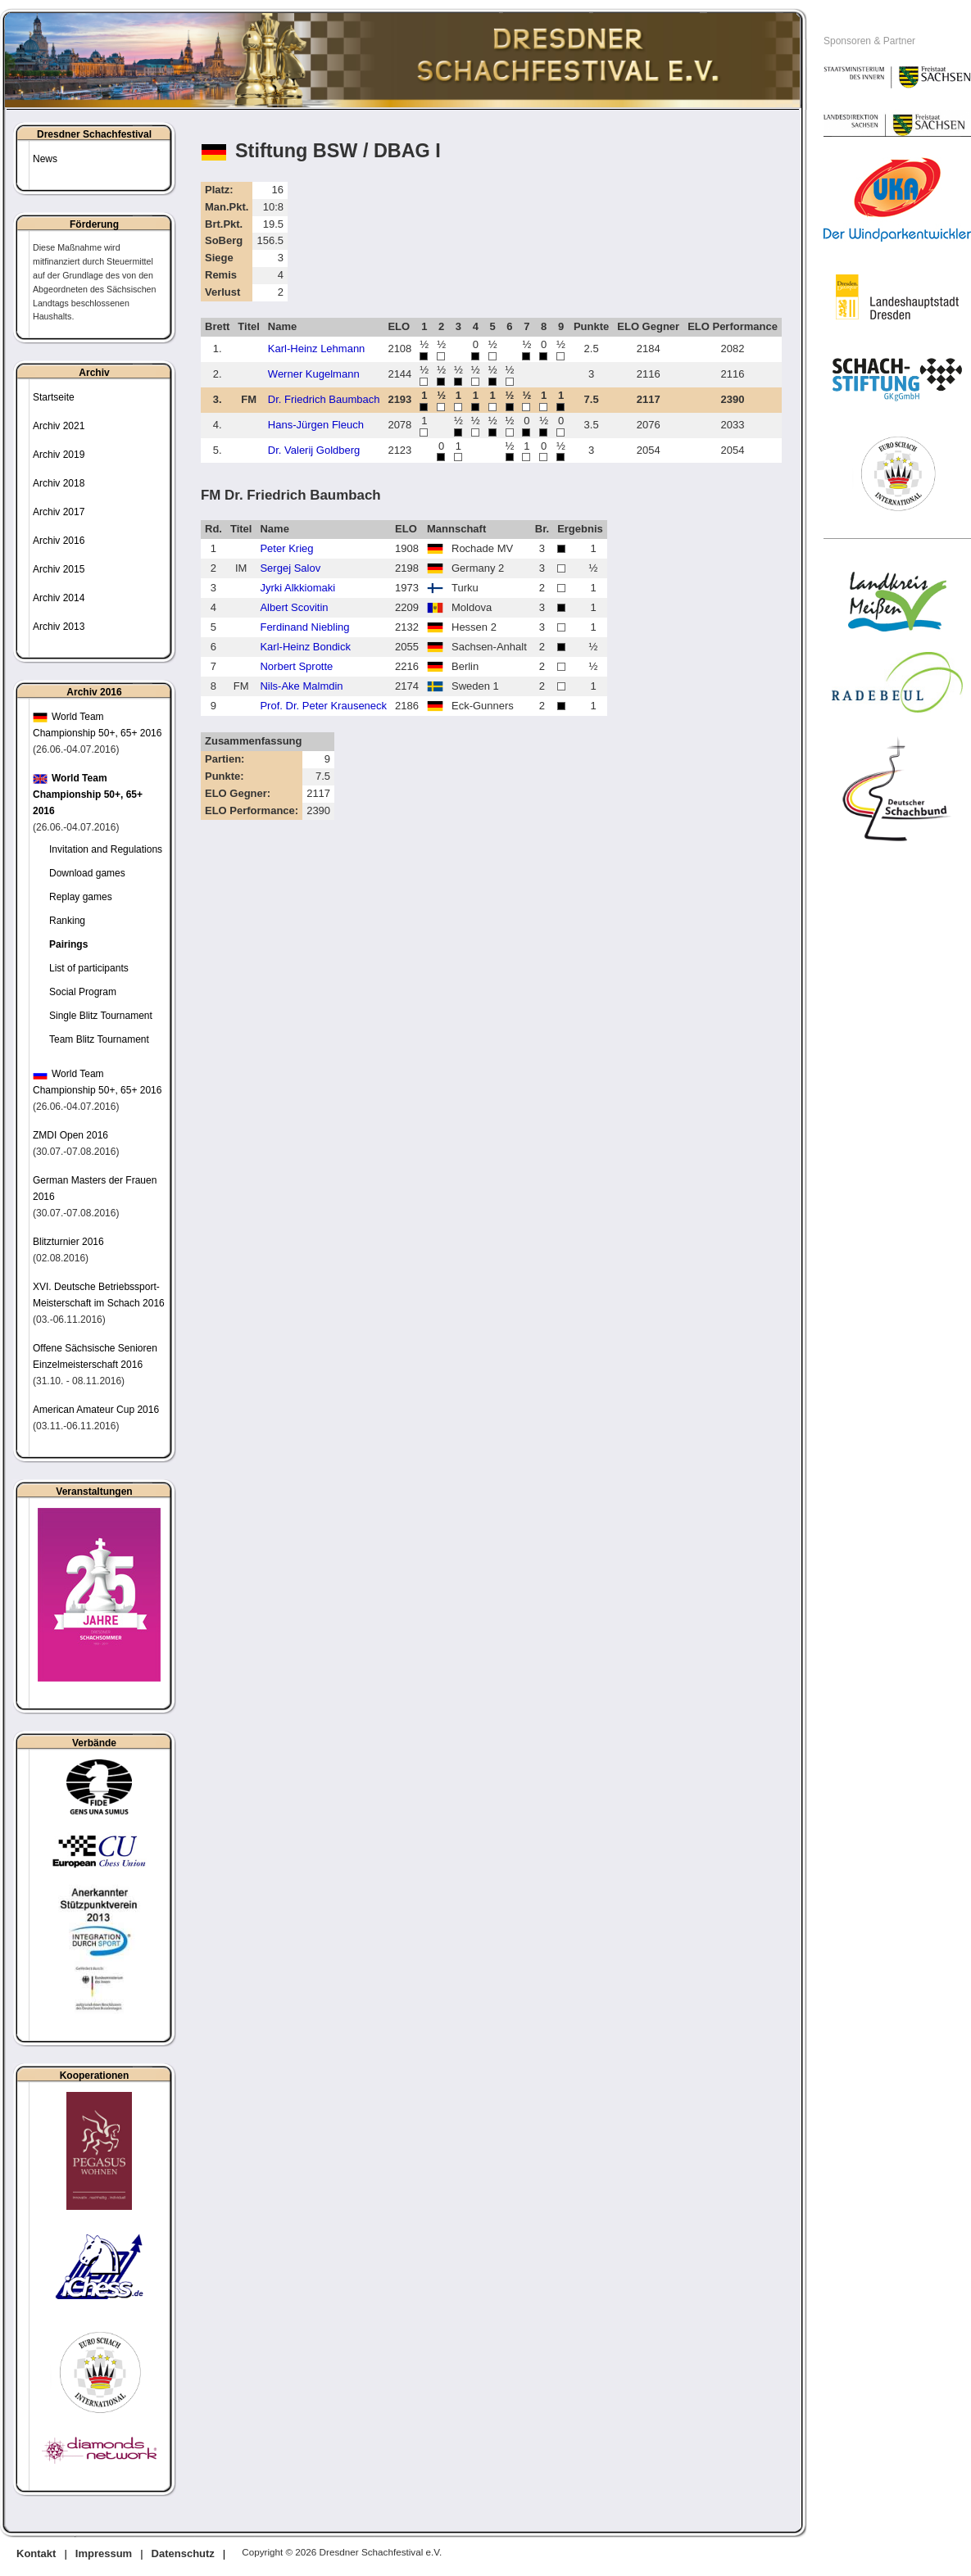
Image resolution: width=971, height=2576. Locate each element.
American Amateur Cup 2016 (96, 1409)
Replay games (80, 897)
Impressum (103, 2553)
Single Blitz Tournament (100, 1015)
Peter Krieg (286, 548)
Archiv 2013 (58, 626)
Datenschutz (183, 2553)
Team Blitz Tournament (99, 1039)
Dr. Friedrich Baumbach (324, 399)
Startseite (54, 397)
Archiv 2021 (58, 426)
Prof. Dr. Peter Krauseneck (323, 705)
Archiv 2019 (58, 454)
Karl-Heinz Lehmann (316, 348)
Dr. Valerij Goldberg (314, 450)
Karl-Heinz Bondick (305, 647)
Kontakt (36, 2553)
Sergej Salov (290, 568)
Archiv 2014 (58, 598)
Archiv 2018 (58, 483)
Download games (87, 873)
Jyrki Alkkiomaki (297, 588)
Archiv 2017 (58, 512)
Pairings (68, 944)
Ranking (67, 920)
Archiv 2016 (58, 540)
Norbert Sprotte (296, 666)
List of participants (89, 968)
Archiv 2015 (58, 569)
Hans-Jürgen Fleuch (316, 425)
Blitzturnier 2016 (68, 1241)
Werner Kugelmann (314, 374)
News (45, 159)
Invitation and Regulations (105, 849)
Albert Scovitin (294, 607)
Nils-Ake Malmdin (301, 686)
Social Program (82, 992)
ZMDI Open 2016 (70, 1135)
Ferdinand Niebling (304, 627)
